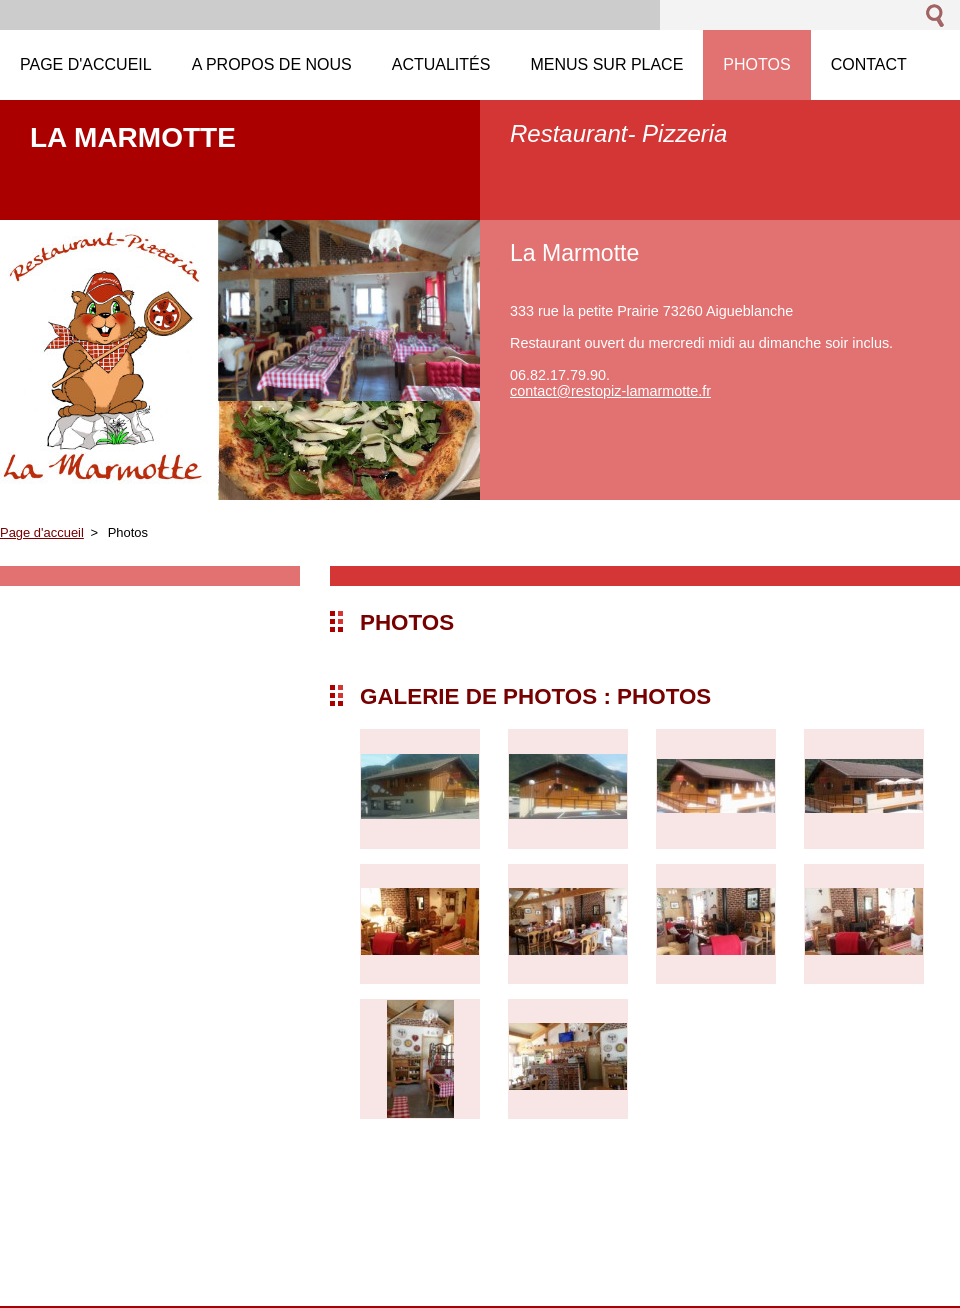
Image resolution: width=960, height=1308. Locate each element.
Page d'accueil (42, 532)
